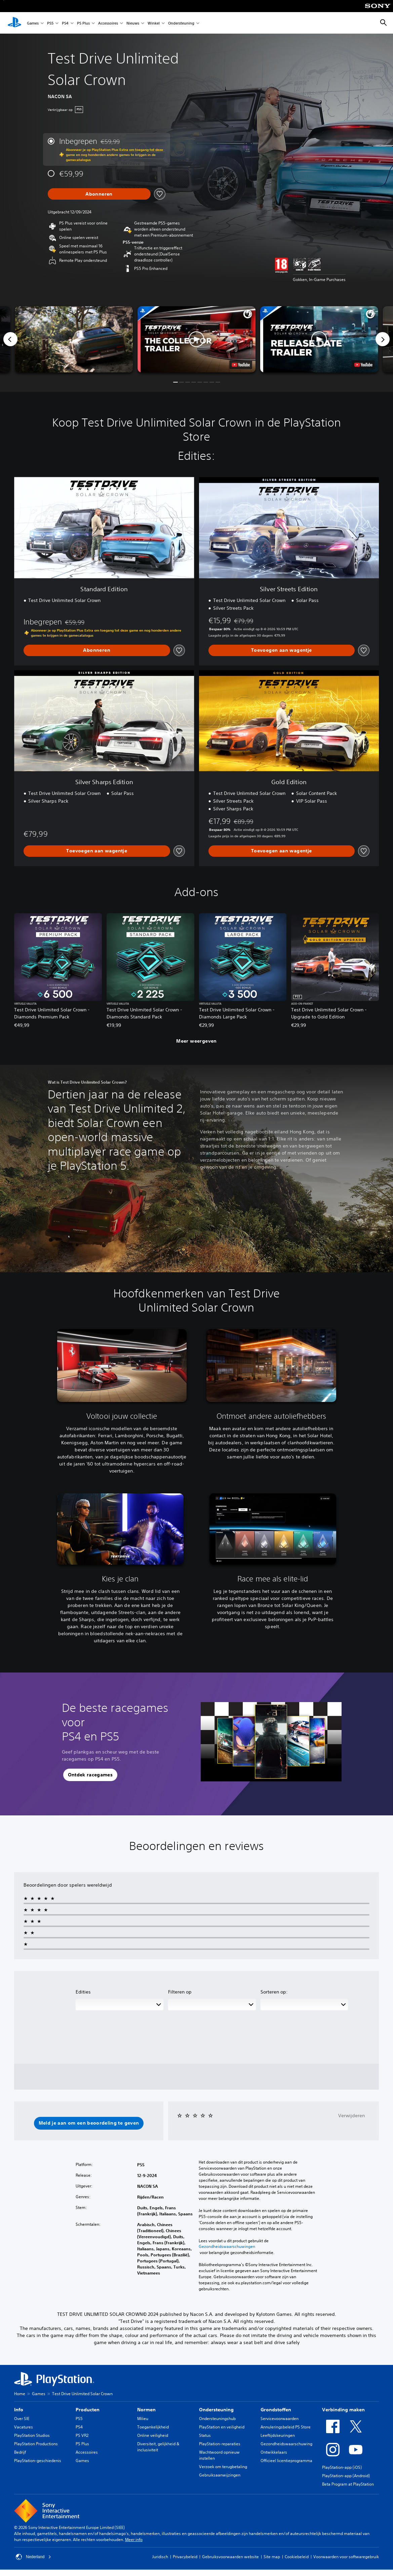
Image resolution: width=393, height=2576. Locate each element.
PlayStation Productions (36, 2444)
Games (33, 23)
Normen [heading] (146, 2410)
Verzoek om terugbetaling (223, 2466)
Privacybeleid (185, 2557)
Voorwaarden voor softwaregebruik (346, 2557)
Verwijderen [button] (351, 2115)
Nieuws (132, 23)
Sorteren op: (274, 1992)
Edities (83, 1992)
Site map (272, 2557)
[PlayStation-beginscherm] (14, 23)
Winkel (154, 23)
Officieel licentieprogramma (286, 2460)
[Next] (383, 339)
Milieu (142, 2418)
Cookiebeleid (297, 2557)
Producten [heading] (88, 2410)
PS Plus (83, 23)
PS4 (65, 23)
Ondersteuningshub (217, 2418)
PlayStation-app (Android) (346, 2476)
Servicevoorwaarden (280, 2418)
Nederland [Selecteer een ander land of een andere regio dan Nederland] (33, 2557)
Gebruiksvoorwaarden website (230, 2557)
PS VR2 (82, 2435)
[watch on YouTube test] (240, 364)
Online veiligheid (152, 2435)
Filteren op (180, 1992)
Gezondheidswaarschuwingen (227, 2246)
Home (19, 2394)
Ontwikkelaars (274, 2452)
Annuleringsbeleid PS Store (286, 2427)
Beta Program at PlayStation (348, 2484)
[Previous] (10, 339)
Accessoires (108, 23)
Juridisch (160, 2557)
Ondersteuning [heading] (216, 2410)
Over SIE (21, 2418)
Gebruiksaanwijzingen (219, 2475)
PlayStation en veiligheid (221, 2427)
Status (205, 2435)
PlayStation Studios (32, 2435)
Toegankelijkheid (153, 2427)
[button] (196, 339)
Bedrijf (20, 2452)
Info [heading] (18, 2410)
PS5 (50, 23)
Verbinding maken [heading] (343, 2410)
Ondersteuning (181, 23)
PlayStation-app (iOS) (342, 2467)
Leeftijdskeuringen (278, 2435)
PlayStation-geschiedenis (37, 2460)
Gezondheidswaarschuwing (286, 2444)
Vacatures (23, 2427)
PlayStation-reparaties (219, 2444)
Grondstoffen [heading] (276, 2410)
